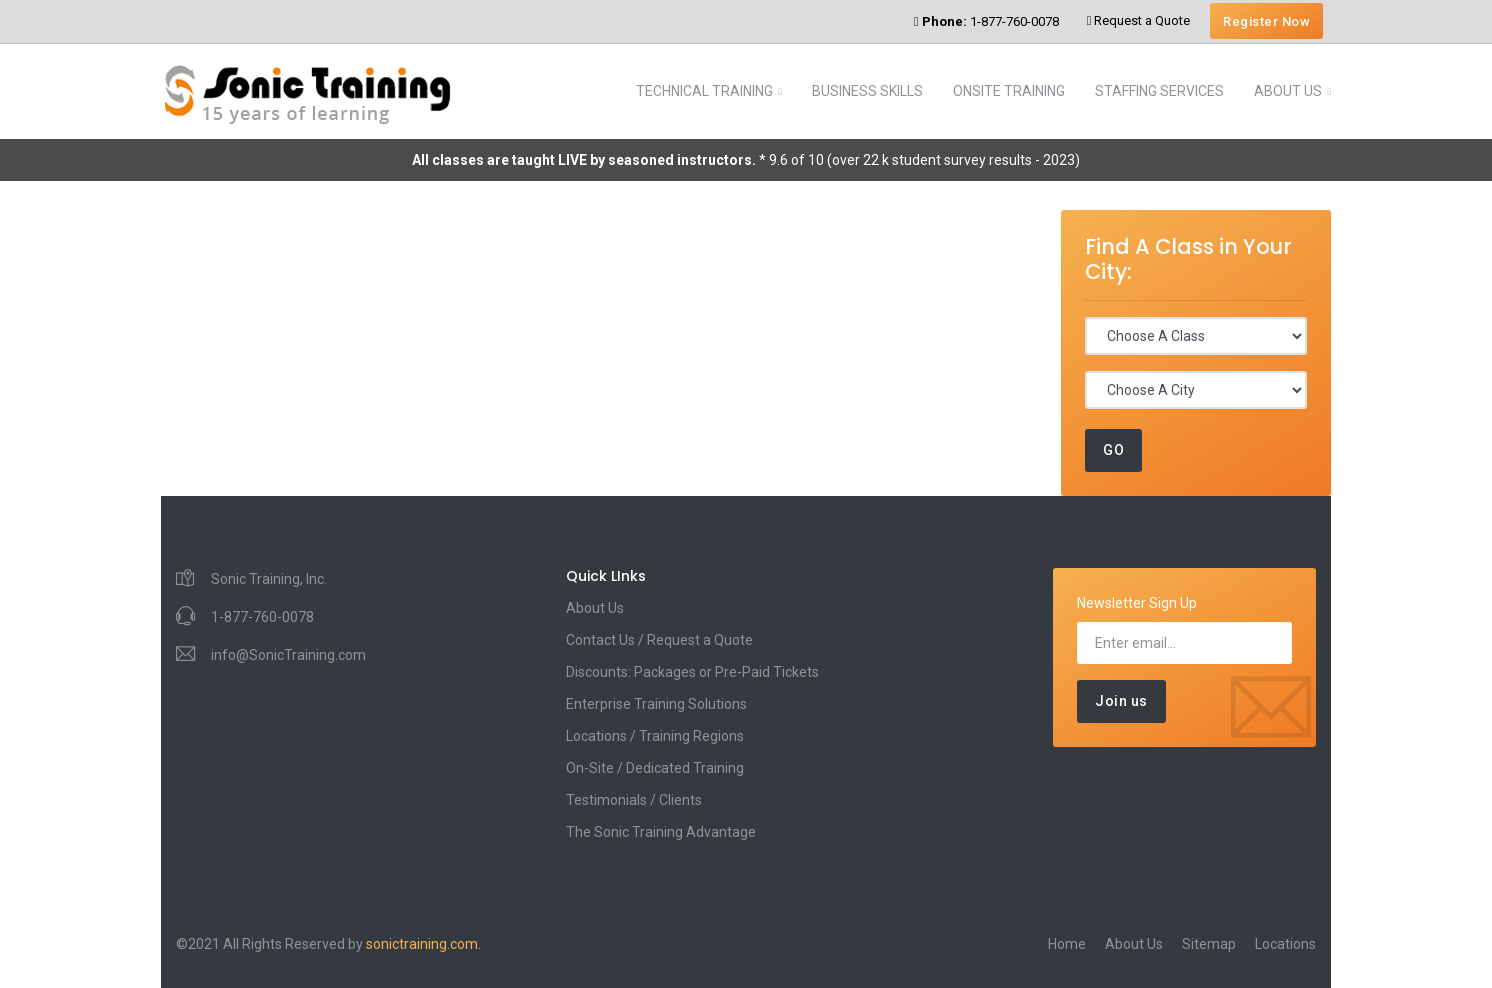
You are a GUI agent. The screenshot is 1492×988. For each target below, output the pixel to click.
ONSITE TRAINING (1009, 91)
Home (1067, 944)
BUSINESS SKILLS (867, 91)
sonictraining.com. (423, 944)
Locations (1285, 944)
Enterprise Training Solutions (656, 704)
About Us (595, 608)
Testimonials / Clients (634, 800)
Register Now (1266, 21)
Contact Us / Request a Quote (659, 640)
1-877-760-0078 (986, 21)
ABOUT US (1288, 91)
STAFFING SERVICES (1159, 91)
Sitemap (1209, 944)
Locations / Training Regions (655, 736)
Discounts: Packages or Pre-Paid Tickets (692, 672)
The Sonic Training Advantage (661, 832)
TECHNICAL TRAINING (704, 91)
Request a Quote (1139, 20)
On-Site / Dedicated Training (655, 768)
